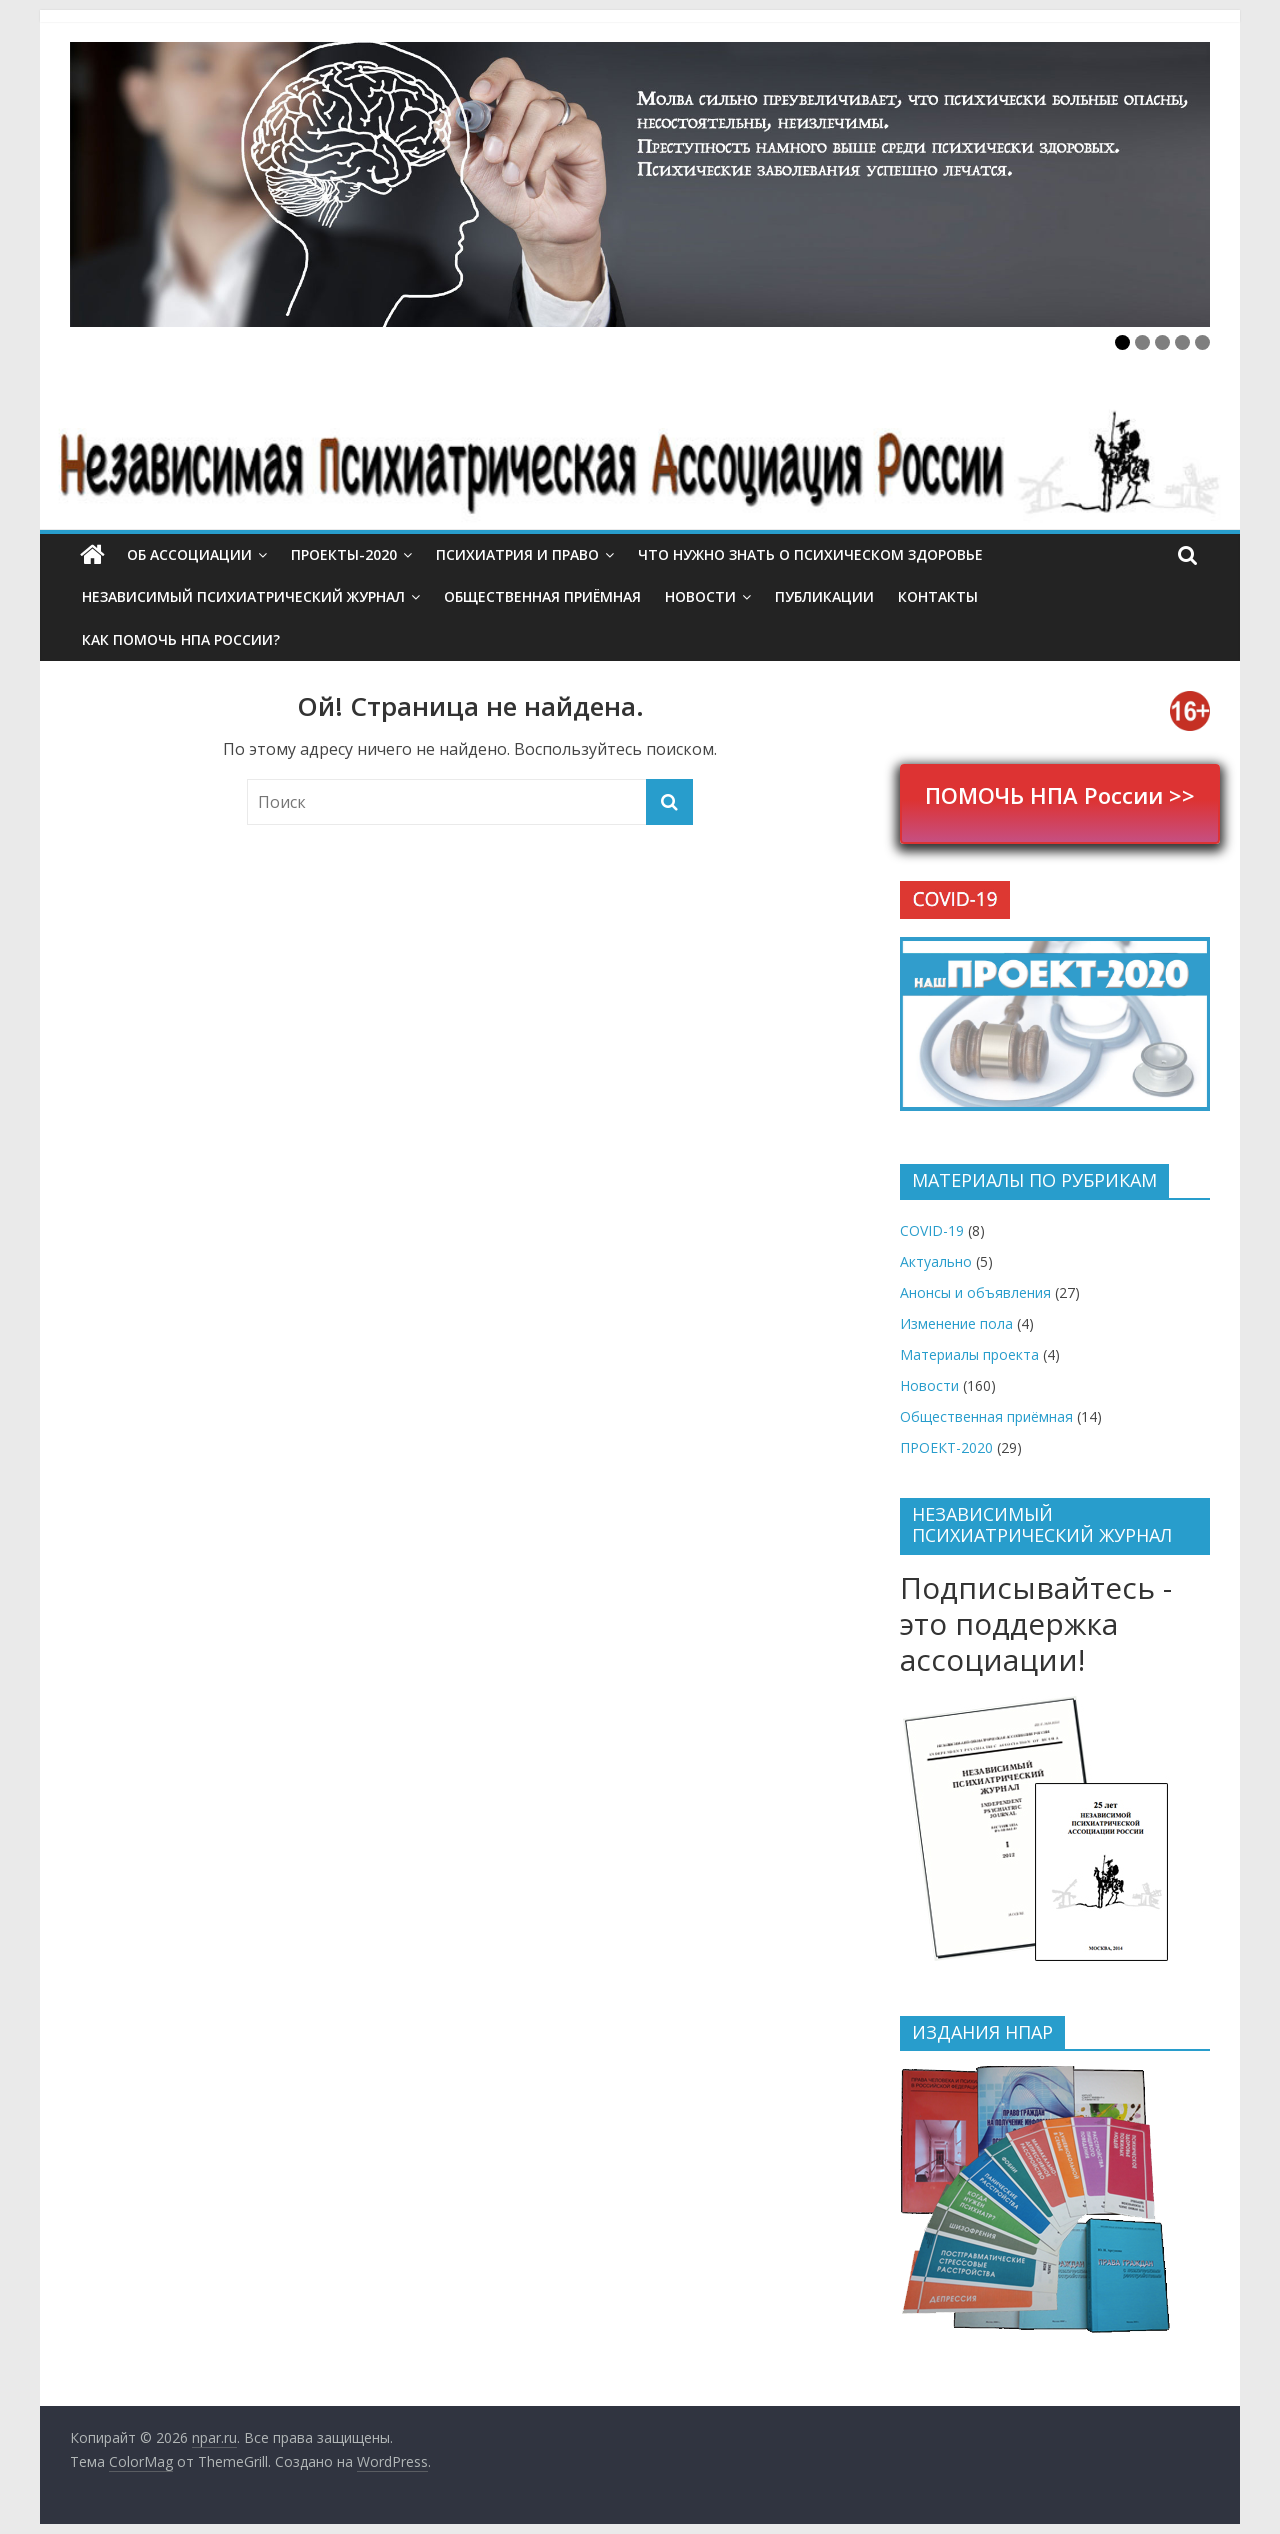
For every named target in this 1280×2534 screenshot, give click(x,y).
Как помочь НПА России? (181, 639)
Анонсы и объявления (975, 1292)
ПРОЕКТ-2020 (946, 1447)
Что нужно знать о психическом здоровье (810, 554)
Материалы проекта (969, 1354)
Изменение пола (956, 1323)
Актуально (936, 1261)
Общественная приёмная (542, 596)
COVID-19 (932, 1230)
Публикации (824, 596)
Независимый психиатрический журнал (243, 596)
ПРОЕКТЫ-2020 (344, 554)
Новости (700, 596)
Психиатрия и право (517, 554)
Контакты (938, 596)
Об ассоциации (189, 554)
